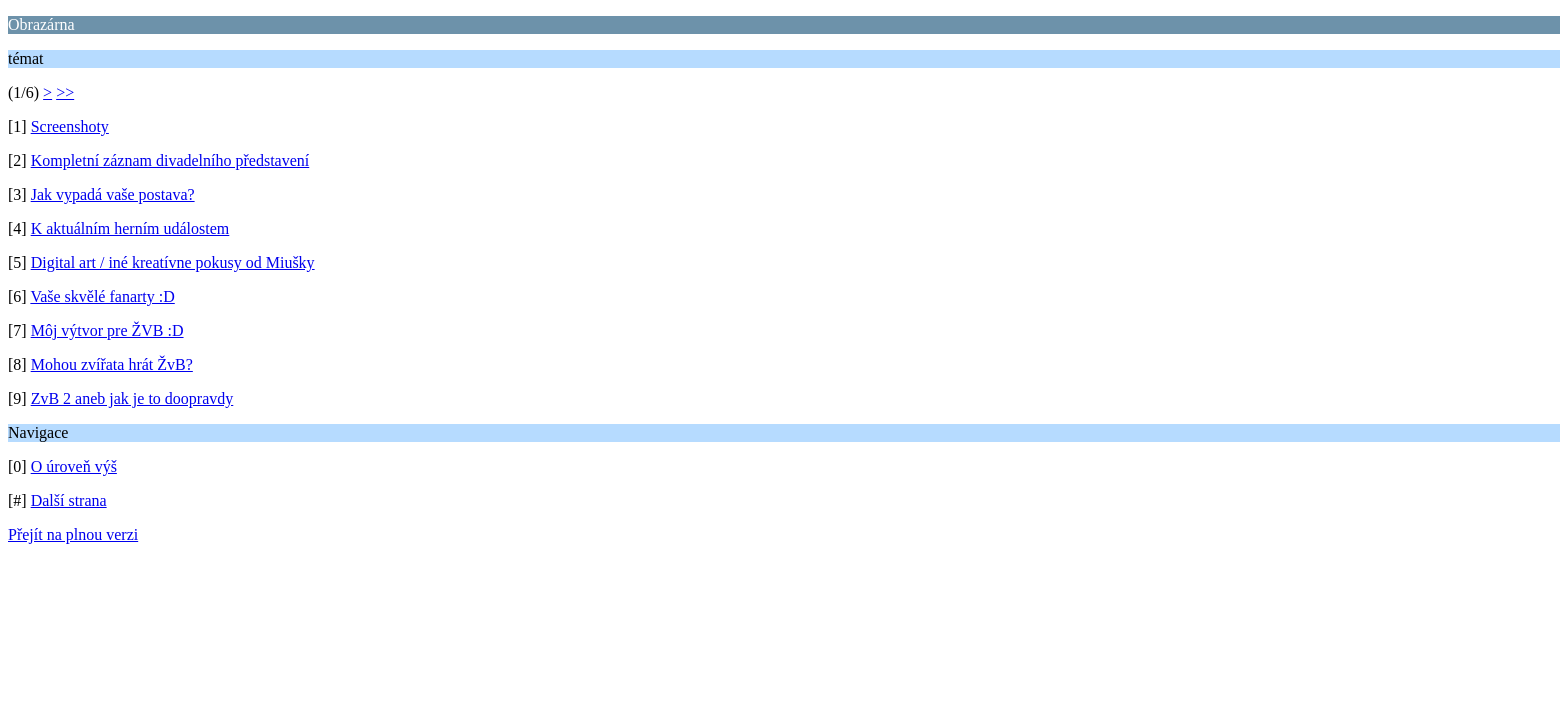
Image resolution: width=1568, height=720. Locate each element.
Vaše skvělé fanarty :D (102, 296)
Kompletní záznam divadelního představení (170, 160)
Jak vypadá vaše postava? (113, 194)
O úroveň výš (74, 466)
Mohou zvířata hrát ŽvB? (112, 364)
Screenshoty (70, 126)
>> (65, 92)
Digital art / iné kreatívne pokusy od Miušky (173, 262)
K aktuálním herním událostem (130, 228)
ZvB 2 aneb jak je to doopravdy (132, 398)
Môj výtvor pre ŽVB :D (107, 330)
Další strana (69, 500)
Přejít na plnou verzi (73, 534)
